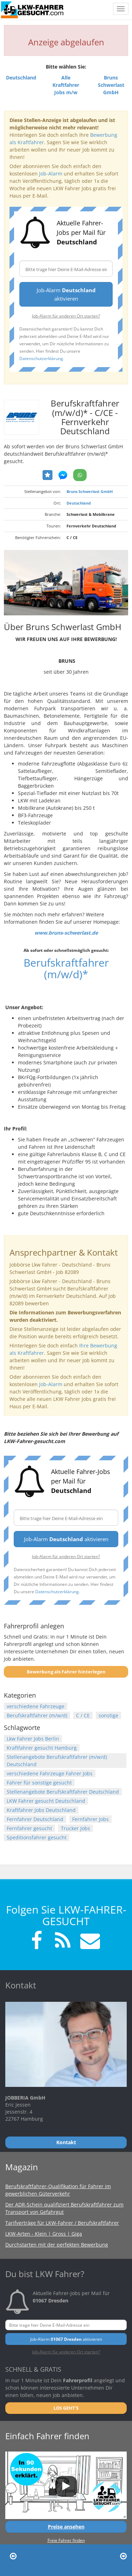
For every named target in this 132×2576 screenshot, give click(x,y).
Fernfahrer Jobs (90, 1819)
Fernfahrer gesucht (29, 1828)
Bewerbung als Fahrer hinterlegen (66, 1671)
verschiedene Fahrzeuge (35, 1706)
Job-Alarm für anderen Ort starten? (66, 316)
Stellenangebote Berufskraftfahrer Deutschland (63, 1791)
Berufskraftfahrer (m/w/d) (37, 1715)
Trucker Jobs (75, 1828)
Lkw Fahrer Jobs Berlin (33, 1738)
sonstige (108, 1715)
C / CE (83, 1715)
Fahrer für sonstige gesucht (39, 1782)
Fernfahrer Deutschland (35, 1819)
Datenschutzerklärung (41, 358)
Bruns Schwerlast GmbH (90, 491)
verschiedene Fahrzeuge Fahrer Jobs (50, 1773)
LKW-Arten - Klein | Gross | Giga (43, 2233)
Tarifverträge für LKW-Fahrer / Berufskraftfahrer (62, 2222)
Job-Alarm (50, 173)
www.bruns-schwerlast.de (66, 932)
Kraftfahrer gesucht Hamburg (42, 1747)
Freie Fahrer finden (66, 2540)
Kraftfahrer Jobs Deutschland (41, 1810)
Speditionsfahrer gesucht (37, 1837)
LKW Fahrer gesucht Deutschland (46, 1801)
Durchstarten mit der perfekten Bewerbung (56, 2244)
